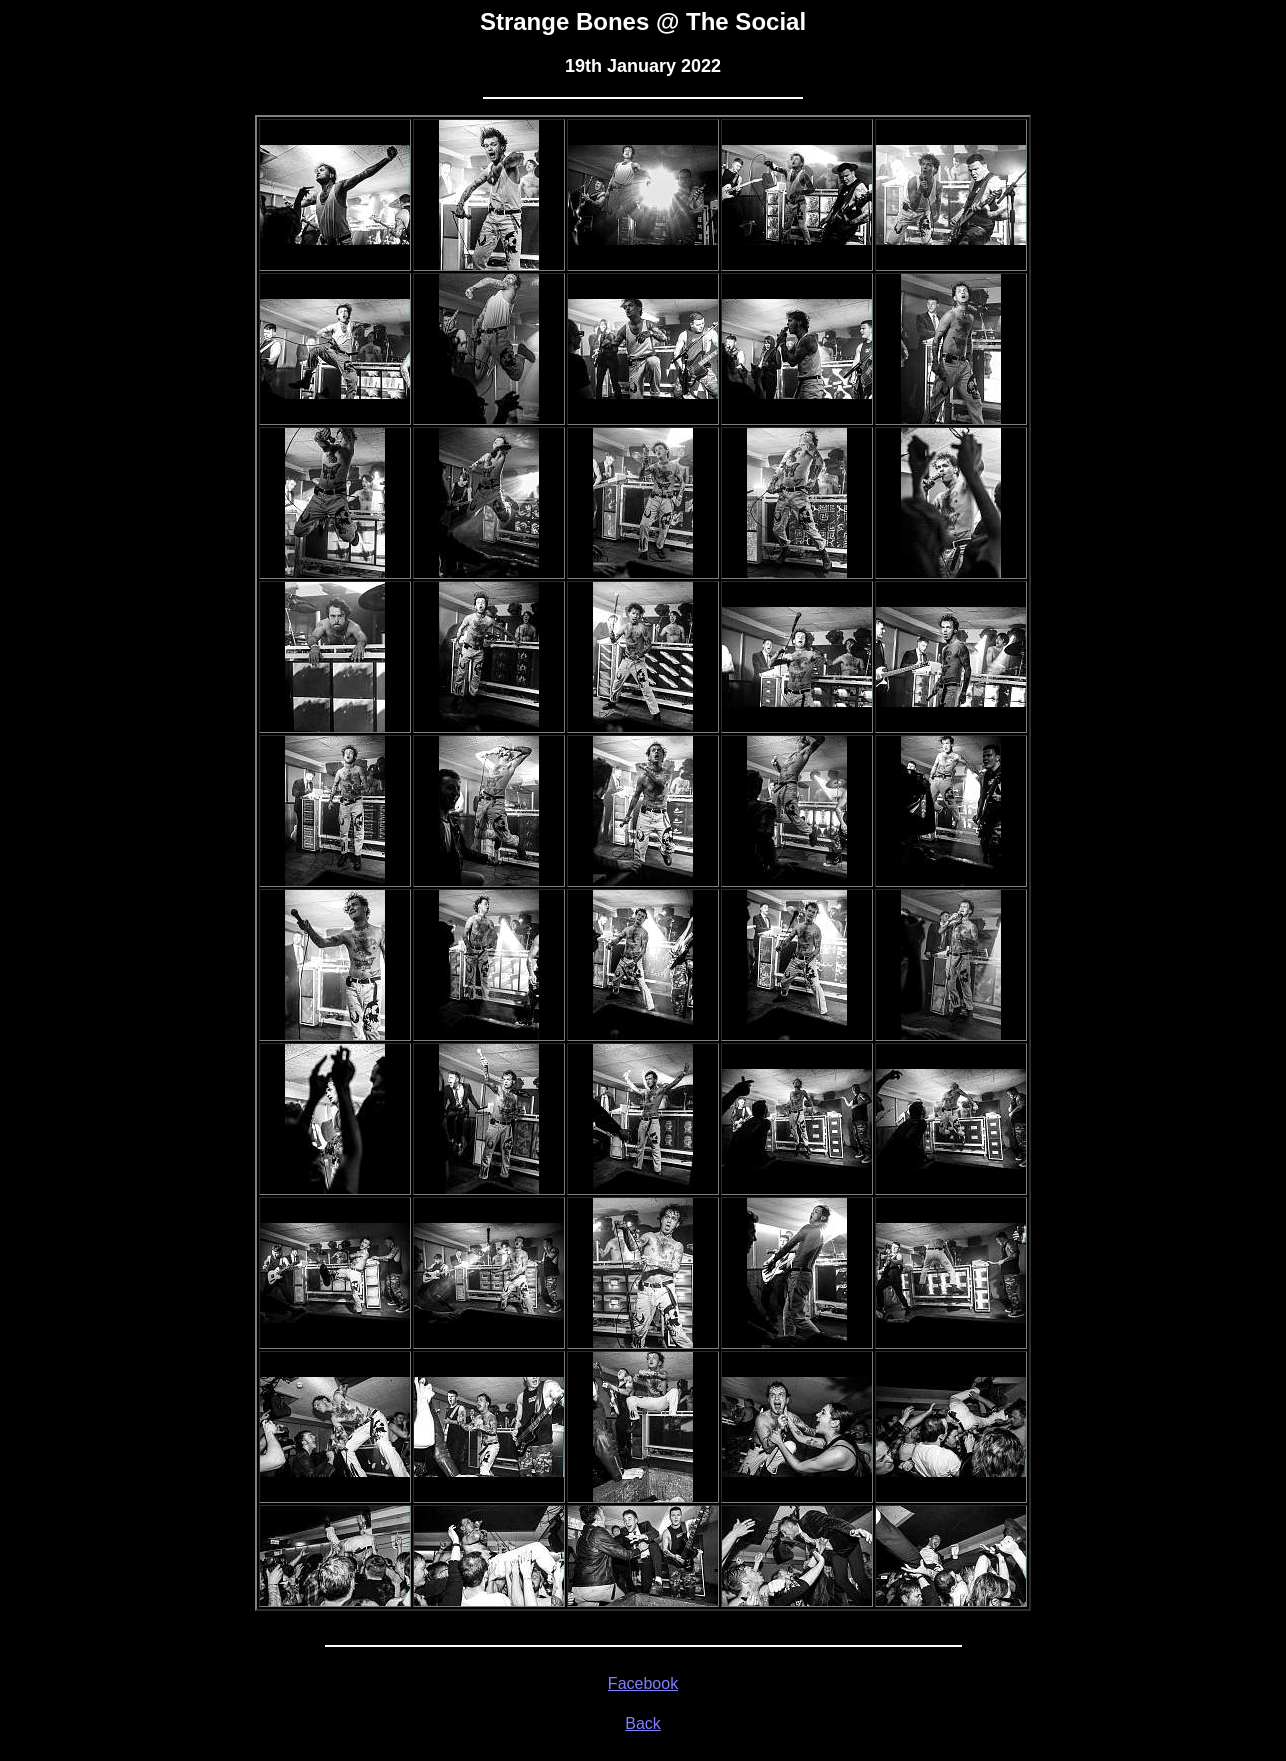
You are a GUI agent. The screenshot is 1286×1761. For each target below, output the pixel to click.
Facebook (643, 1683)
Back (643, 1723)
